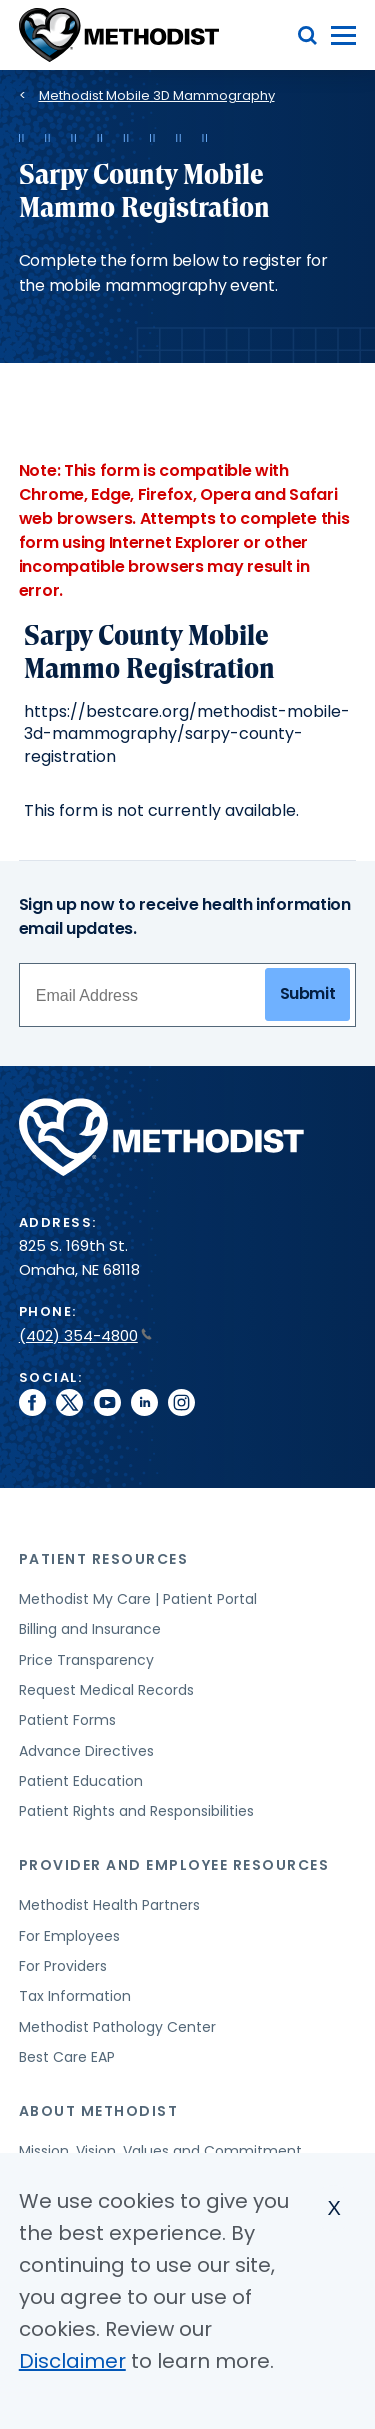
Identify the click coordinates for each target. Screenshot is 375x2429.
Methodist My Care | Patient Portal (138, 1599)
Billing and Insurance (90, 1629)
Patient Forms (67, 1720)
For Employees (69, 1936)
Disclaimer (72, 2361)
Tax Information (75, 1996)
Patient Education (81, 1781)
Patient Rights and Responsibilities (136, 1811)
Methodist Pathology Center (117, 2027)
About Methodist (99, 2111)
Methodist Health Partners (109, 1905)
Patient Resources (104, 1559)
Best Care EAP (67, 2057)
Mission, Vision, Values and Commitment (160, 2151)
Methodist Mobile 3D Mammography (157, 95)
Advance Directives (86, 1751)
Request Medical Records (106, 1690)
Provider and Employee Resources (174, 1865)
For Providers (63, 1966)
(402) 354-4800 (85, 1335)
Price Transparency (86, 1660)
